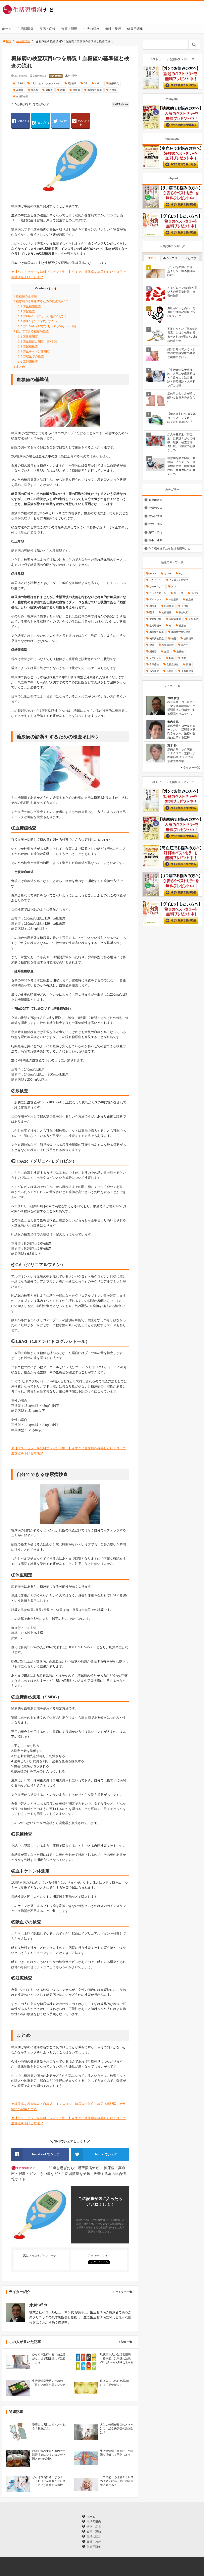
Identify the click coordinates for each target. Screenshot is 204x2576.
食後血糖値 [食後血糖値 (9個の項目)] (172, 664)
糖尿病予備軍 (94, 90)
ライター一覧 (123, 2291)
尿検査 (49, 90)
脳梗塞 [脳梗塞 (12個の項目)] (153, 651)
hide (52, 288)
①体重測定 (28, 336)
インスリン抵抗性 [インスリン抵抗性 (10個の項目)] (178, 580)
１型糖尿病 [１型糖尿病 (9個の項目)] (187, 671)
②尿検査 (26, 311)
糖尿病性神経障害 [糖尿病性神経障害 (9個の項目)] (180, 632)
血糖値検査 (22, 96)
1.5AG (19, 83)
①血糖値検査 (29, 306)
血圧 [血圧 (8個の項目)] (166, 651)
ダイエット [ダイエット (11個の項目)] (155, 599)
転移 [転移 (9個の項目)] (171, 658)
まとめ (19, 366)
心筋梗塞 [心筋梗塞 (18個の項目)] (166, 612)
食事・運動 (69, 28)
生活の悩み (91, 28)
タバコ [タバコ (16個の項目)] (194, 593)
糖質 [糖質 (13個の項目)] (173, 638)
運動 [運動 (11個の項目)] (183, 658)
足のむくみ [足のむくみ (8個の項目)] (155, 658)
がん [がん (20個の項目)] (181, 573)
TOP (6, 41)
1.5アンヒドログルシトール (45, 83)
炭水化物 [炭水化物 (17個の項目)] (193, 619)
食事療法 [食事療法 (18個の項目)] (154, 664)
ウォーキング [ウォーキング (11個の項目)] (156, 586)
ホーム (7, 28)
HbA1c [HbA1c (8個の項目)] (153, 573)
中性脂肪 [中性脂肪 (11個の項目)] (173, 599)
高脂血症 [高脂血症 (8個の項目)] (154, 671)
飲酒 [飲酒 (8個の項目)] (188, 664)
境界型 (34, 90)
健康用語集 (135, 28)
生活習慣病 (25, 28)
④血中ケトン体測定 (34, 351)
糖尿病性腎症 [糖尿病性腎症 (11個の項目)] (156, 638)
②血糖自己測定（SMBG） (38, 341)
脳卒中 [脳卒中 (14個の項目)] (184, 645)
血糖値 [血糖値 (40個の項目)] (180, 651)
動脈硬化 (114, 83)
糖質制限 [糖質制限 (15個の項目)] (188, 638)
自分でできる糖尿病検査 (31, 331)
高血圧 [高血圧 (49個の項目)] (170, 671)
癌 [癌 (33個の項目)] (170, 625)
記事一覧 (126, 2341)
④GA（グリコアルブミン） (39, 321)
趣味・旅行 (113, 28)
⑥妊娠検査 (28, 361)
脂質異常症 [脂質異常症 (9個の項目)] (168, 645)
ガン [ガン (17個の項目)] (173, 586)
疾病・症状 (47, 28)
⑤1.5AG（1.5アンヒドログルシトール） (48, 326)
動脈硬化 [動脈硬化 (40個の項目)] (169, 606)
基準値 (19, 90)
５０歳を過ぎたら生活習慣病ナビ (169, 548)
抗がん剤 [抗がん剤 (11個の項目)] (183, 612)
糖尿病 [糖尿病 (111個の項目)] (182, 625)
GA (85, 83)
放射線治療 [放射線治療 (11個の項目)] (155, 619)
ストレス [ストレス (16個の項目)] (178, 593)
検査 (62, 90)
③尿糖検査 (28, 346)
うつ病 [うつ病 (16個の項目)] (167, 573)
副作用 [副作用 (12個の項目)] (153, 606)
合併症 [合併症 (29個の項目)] (184, 606)
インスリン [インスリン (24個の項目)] (155, 580)
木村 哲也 (71, 75)
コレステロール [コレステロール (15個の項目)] (157, 593)
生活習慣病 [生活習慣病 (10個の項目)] (155, 625)
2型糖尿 (72, 83)
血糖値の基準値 (25, 296)
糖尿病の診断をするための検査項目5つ (40, 301)
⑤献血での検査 (31, 356)
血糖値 (113, 90)
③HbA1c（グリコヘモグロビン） (43, 316)
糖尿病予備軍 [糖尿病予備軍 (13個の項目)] (156, 632)
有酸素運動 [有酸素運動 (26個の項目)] (175, 619)
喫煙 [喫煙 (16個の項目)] (151, 612)
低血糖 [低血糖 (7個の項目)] (189, 599)
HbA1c (98, 83)
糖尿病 (76, 90)
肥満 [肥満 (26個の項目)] (151, 645)
